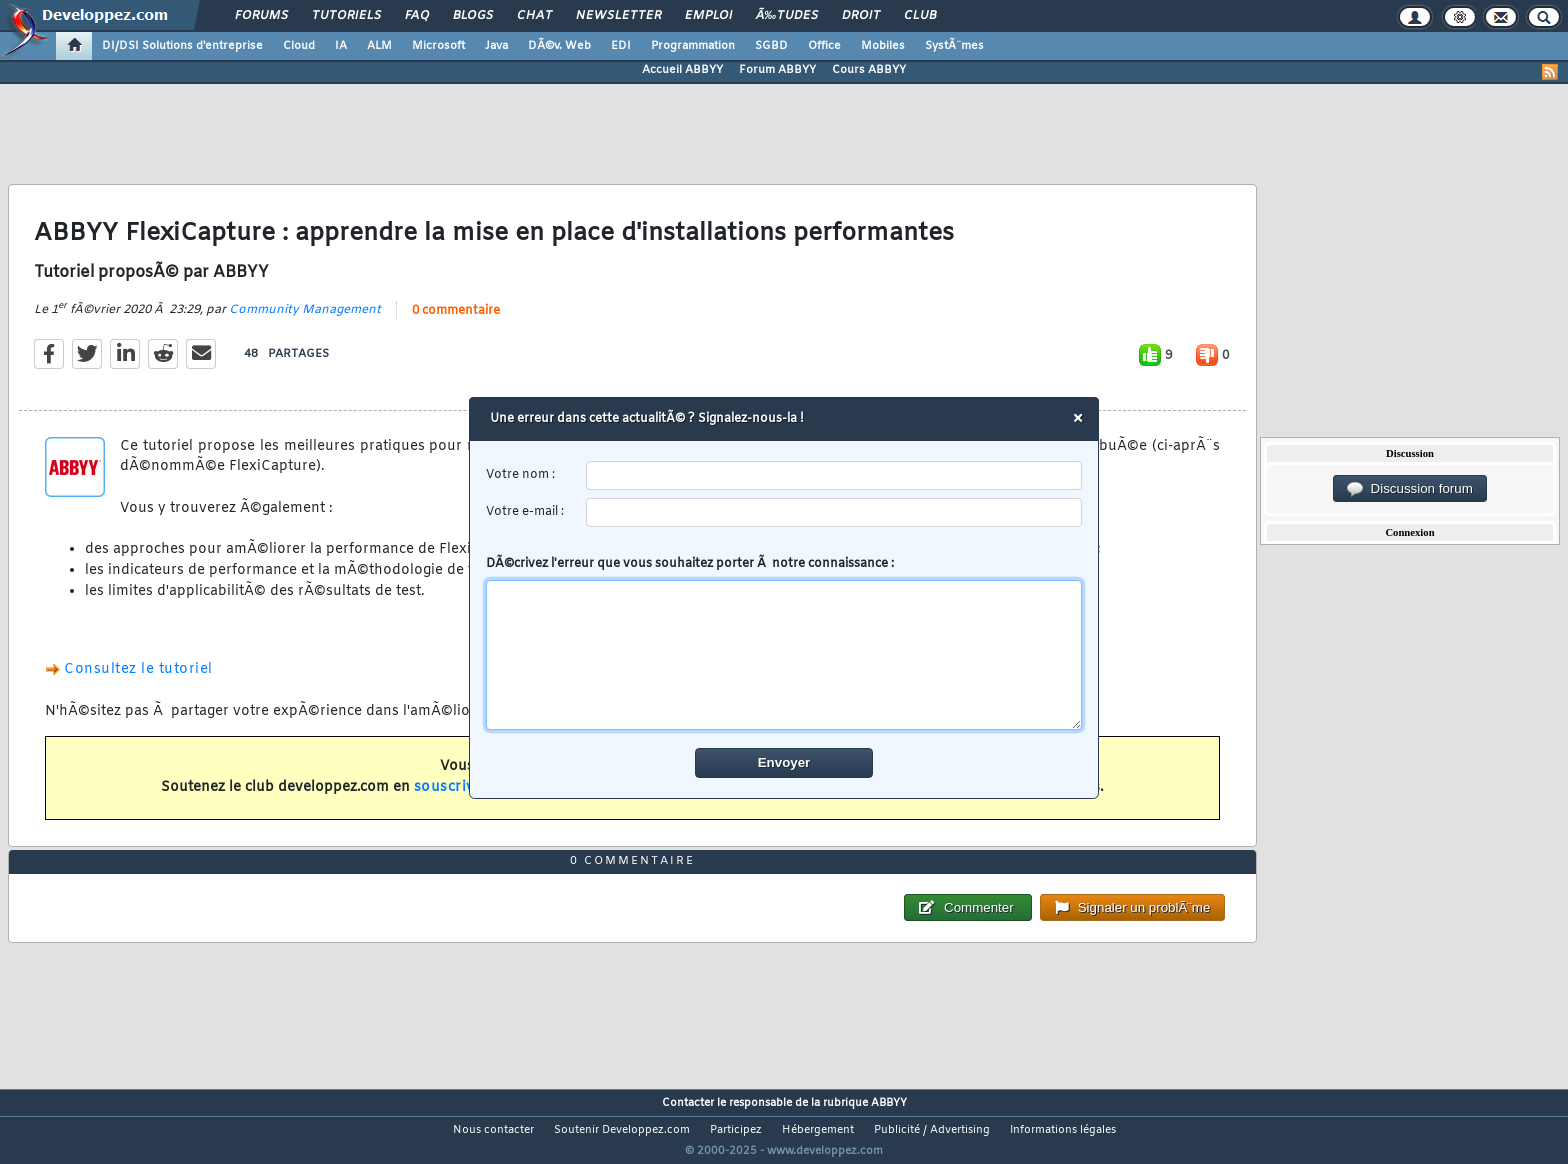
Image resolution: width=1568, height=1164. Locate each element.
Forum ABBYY (777, 70)
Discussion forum (1410, 489)
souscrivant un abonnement (516, 800)
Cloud (299, 46)
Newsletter (618, 16)
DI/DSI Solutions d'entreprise (182, 46)
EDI (621, 46)
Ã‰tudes (787, 16)
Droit (861, 16)
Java (496, 46)
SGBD (771, 46)
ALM (379, 46)
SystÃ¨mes (954, 46)
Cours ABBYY (869, 70)
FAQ (417, 16)
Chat (534, 16)
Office (824, 46)
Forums (261, 16)
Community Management (305, 322)
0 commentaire (456, 323)
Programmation (693, 46)
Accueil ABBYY (682, 70)
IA (341, 46)
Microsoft (438, 46)
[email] (834, 512)
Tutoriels (346, 16)
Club (920, 16)
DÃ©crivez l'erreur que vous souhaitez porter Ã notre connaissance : (784, 643)
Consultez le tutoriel (138, 682)
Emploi (708, 16)
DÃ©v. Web (559, 46)
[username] (834, 475)
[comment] (784, 655)
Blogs (473, 16)
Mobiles (883, 46)
